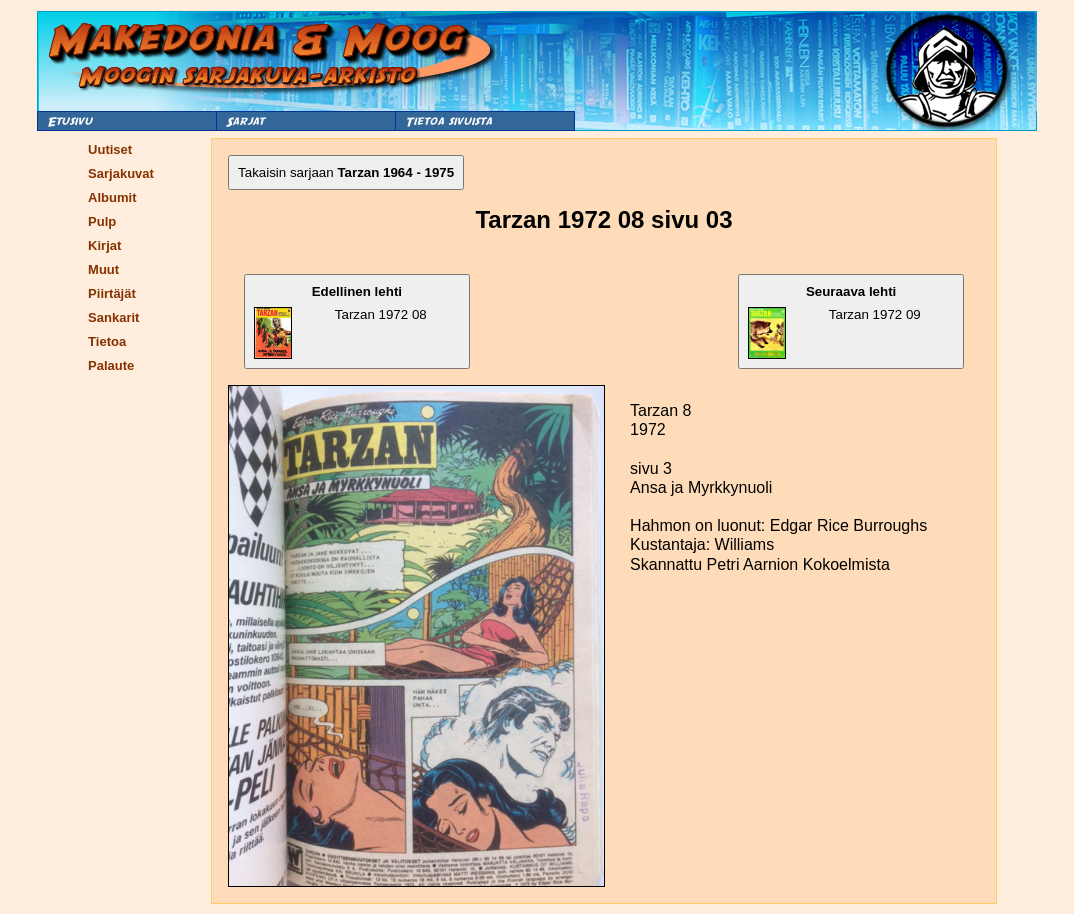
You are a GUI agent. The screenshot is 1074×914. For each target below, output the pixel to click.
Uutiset (110, 149)
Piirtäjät (112, 293)
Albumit (112, 197)
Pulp (102, 221)
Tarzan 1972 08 (340, 321)
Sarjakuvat (121, 173)
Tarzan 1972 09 (834, 321)
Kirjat (104, 245)
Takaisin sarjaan (346, 172)
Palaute (111, 365)
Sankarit (113, 317)
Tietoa (107, 341)
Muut (103, 269)
